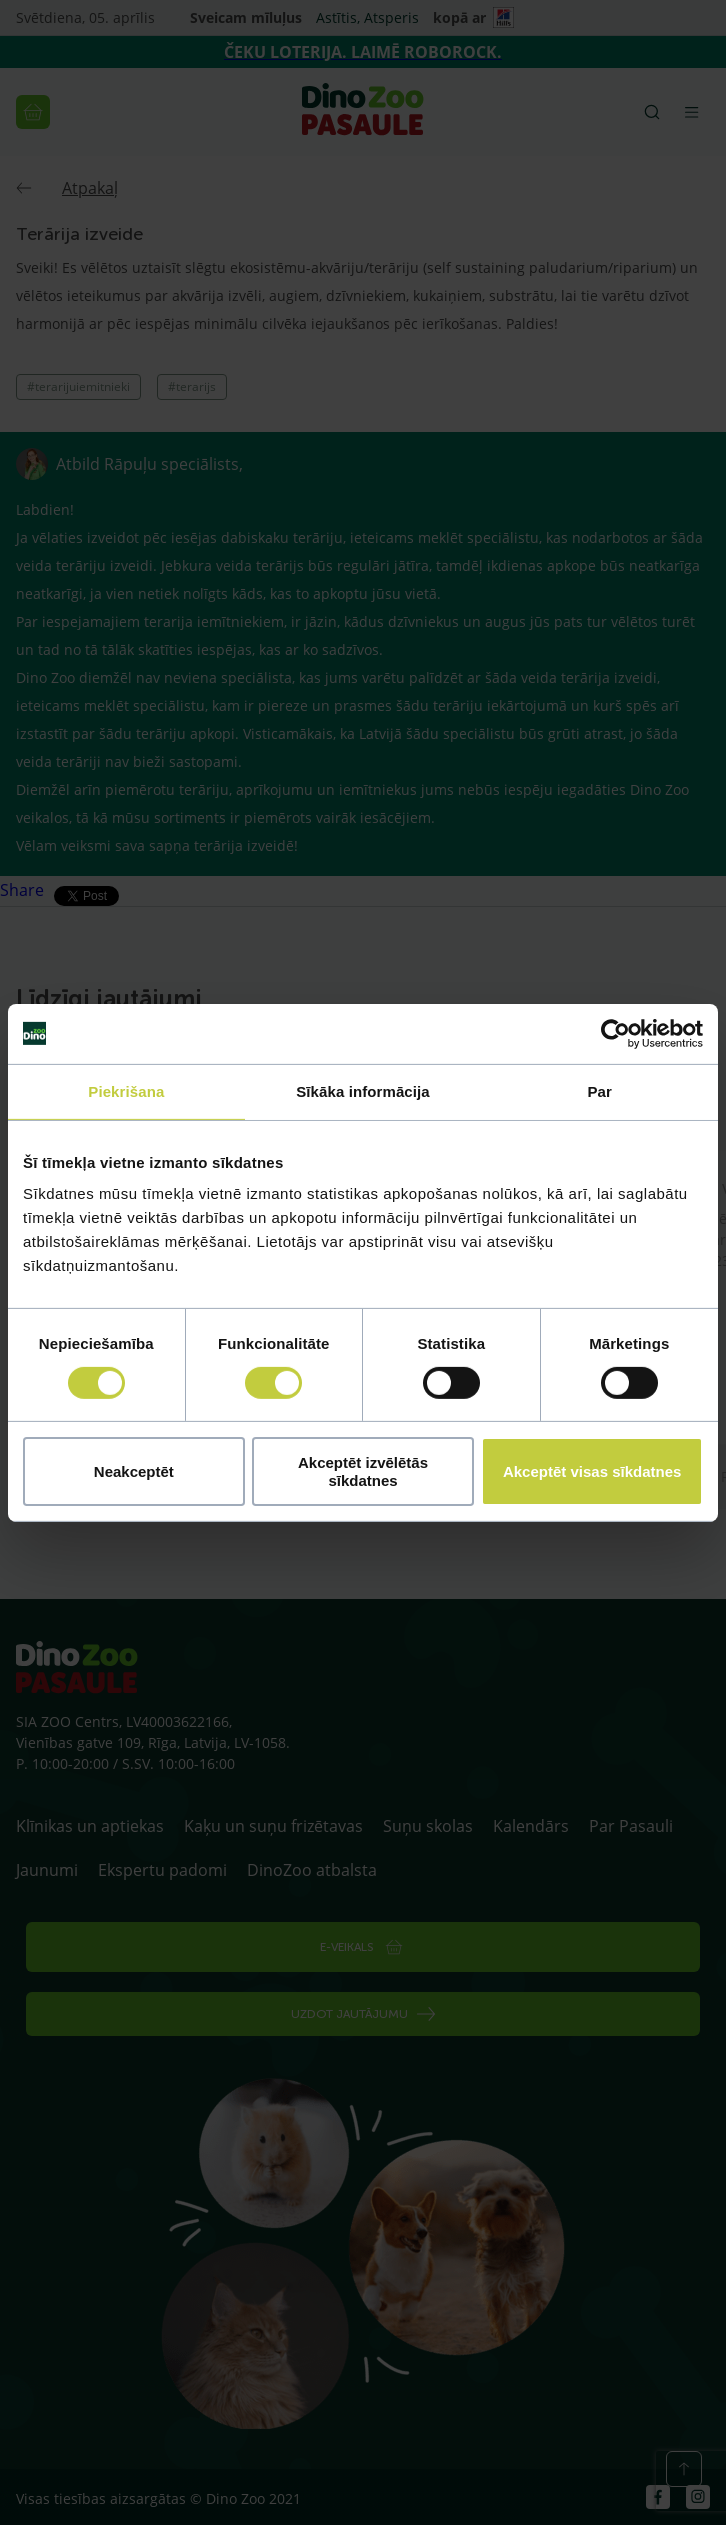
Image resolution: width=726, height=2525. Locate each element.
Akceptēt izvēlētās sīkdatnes (363, 1471)
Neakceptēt (134, 1471)
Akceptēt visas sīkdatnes (592, 1471)
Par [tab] (599, 1090)
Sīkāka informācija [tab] (363, 1090)
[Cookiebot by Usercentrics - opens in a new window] (615, 1033)
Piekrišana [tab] (126, 1090)
